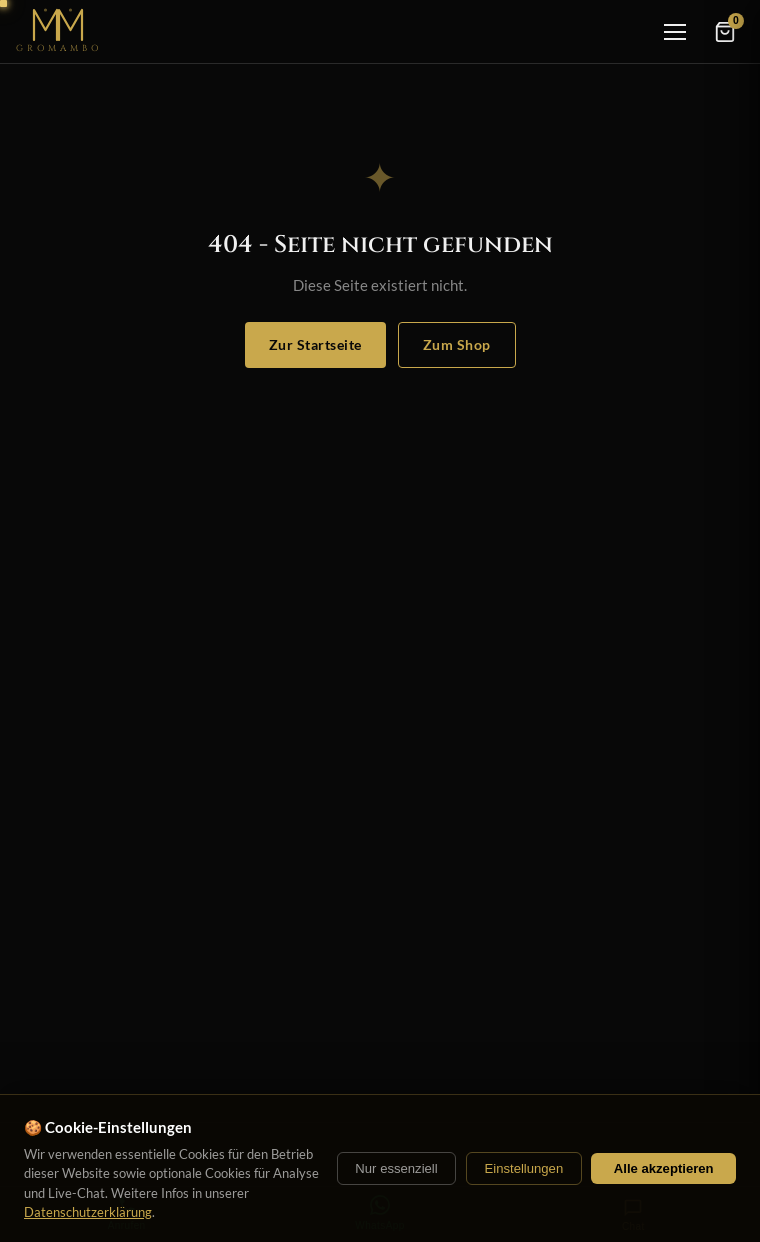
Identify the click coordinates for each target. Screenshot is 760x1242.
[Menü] (675, 32)
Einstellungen (523, 1168)
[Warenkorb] (725, 32)
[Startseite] (59, 31)
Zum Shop (457, 344)
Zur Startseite (315, 344)
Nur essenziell (396, 1168)
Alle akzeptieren (664, 1168)
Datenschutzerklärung (88, 1212)
